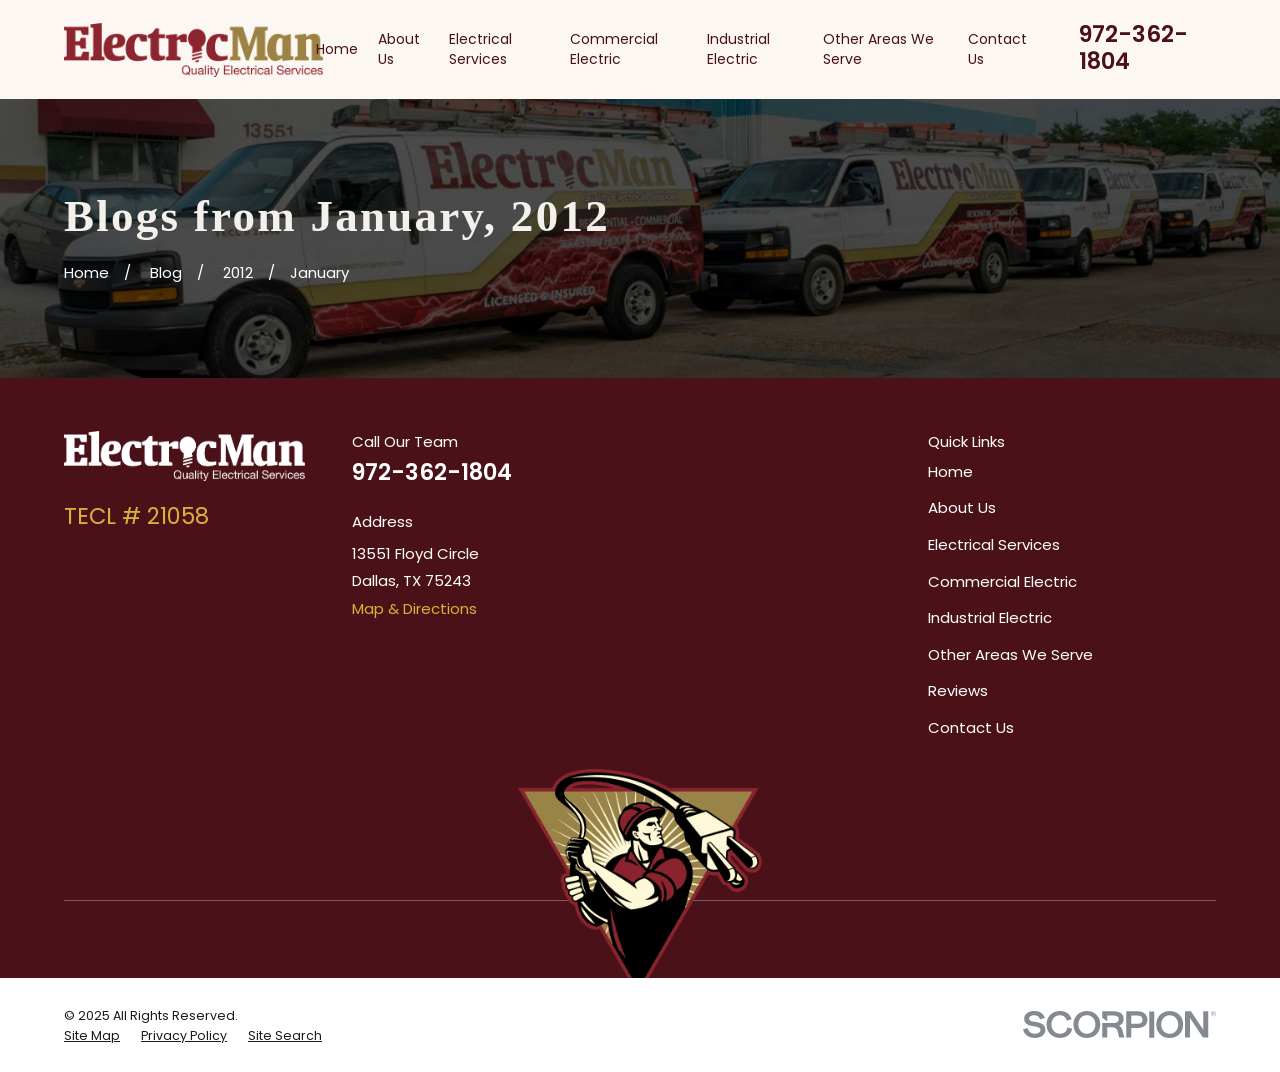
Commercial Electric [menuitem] (614, 49)
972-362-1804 (1133, 47)
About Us (962, 507)
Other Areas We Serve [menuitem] (878, 49)
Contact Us (971, 727)
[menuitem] (92, 1036)
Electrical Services (994, 544)
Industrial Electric (990, 617)
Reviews (958, 690)
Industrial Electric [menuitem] (738, 49)
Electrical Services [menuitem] (480, 49)
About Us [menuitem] (399, 49)
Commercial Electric (1002, 581)
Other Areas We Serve (1010, 654)
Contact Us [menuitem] (997, 49)
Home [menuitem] (337, 49)
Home (950, 471)
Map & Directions (414, 608)
